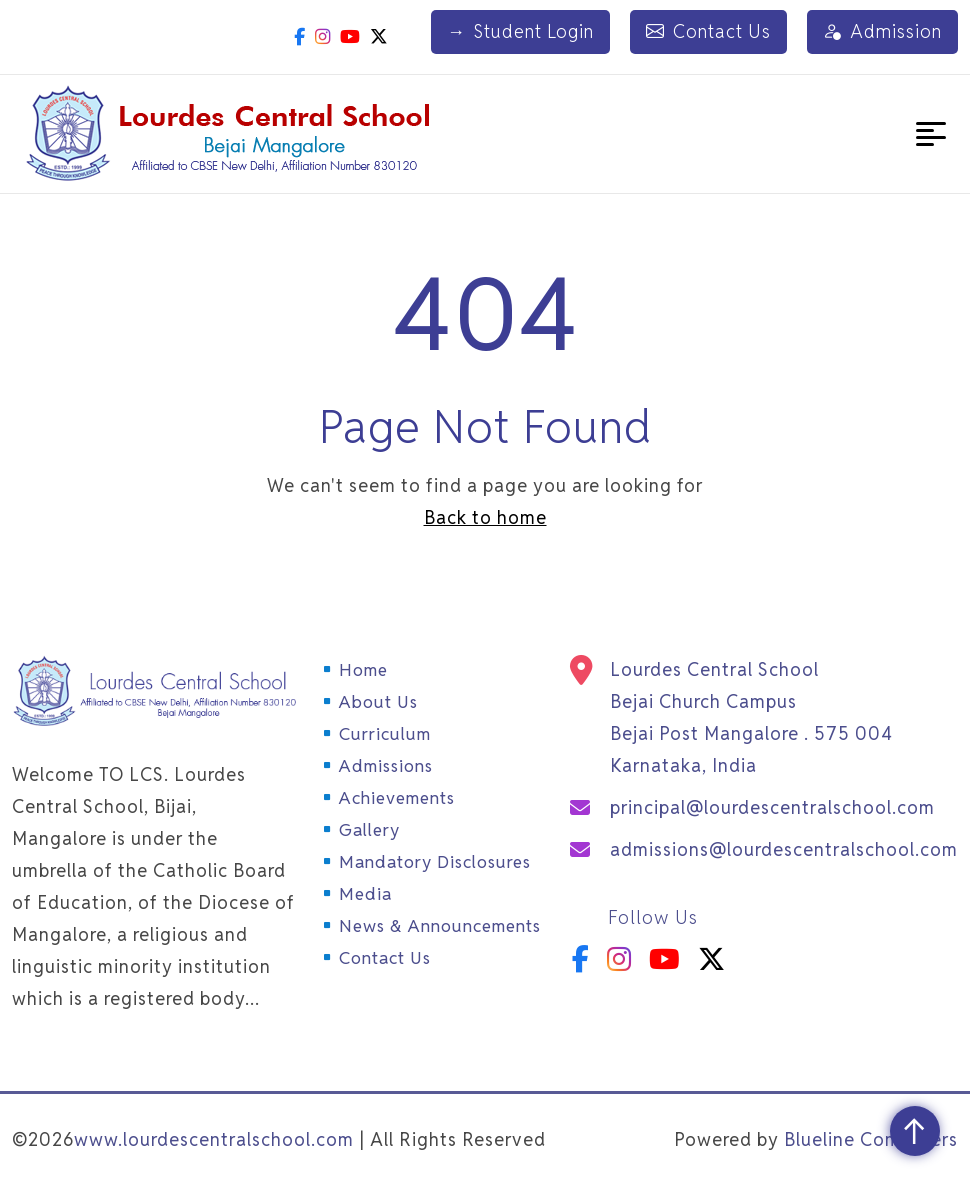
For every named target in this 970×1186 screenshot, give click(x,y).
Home (363, 670)
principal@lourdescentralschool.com (772, 807)
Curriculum (385, 734)
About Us (378, 702)
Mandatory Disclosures (435, 862)
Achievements (397, 798)
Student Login (520, 32)
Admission (882, 32)
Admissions (386, 766)
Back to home (485, 517)
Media (365, 894)
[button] (931, 134)
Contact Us (708, 32)
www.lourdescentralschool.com (214, 1139)
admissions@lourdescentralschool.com (784, 849)
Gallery (369, 830)
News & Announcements (440, 926)
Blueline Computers (871, 1139)
